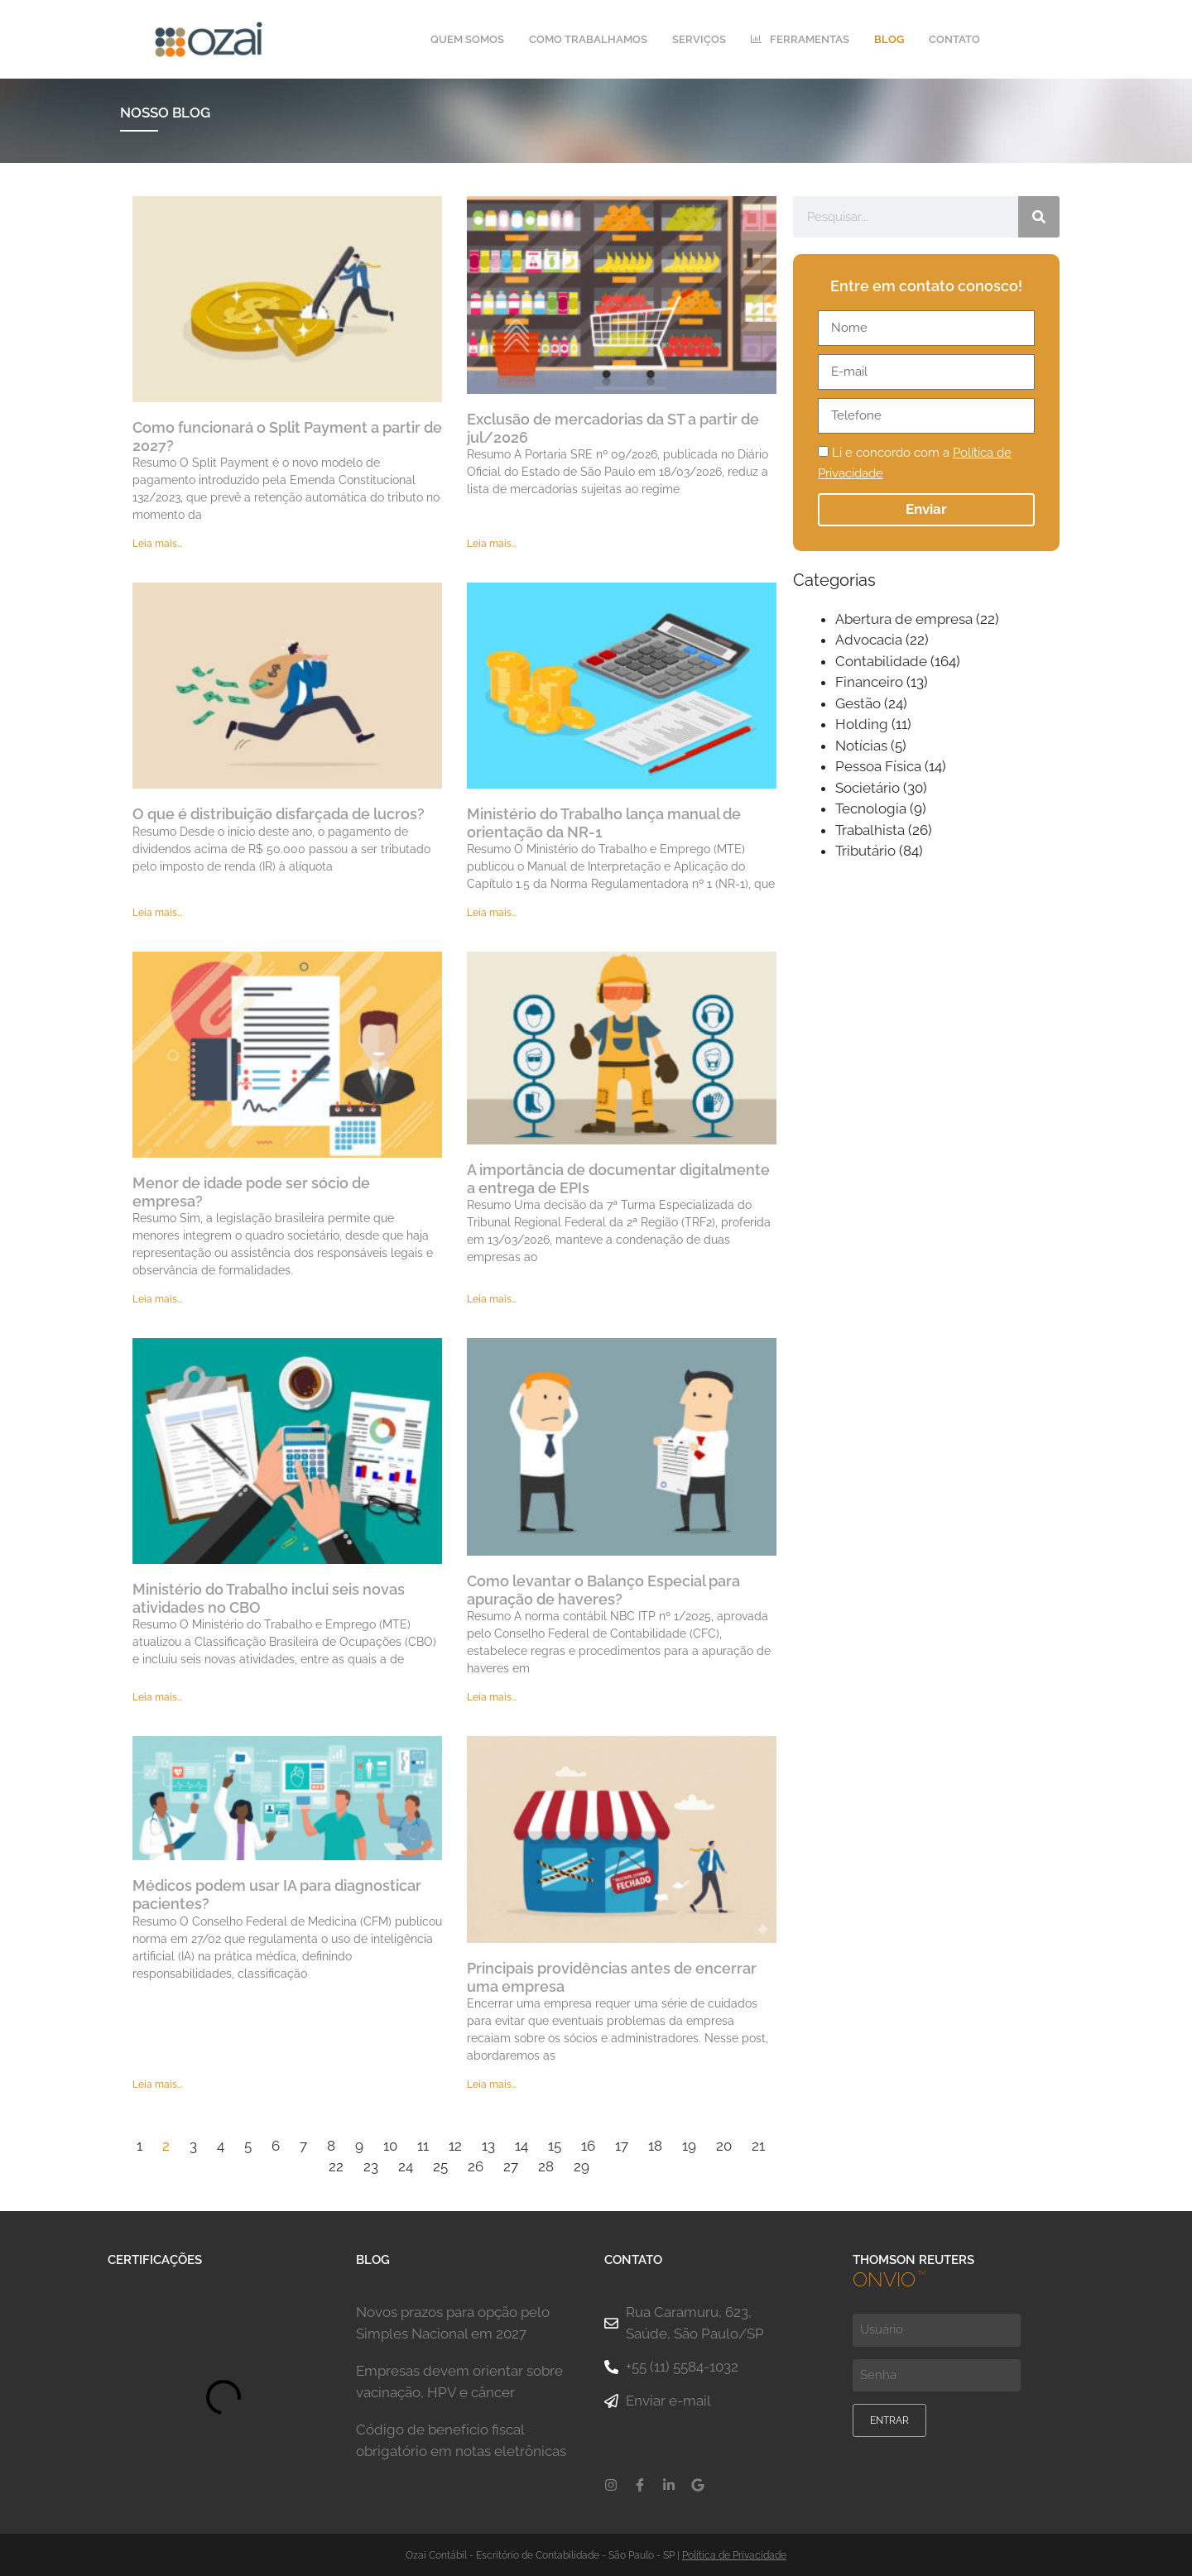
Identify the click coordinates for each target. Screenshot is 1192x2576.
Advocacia (868, 640)
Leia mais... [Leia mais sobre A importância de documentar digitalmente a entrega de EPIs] (492, 1300)
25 (440, 2167)
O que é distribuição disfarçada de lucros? (278, 814)
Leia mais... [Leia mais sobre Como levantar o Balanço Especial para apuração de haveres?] (492, 1697)
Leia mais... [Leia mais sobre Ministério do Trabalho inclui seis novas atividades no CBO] (157, 1697)
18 (655, 2145)
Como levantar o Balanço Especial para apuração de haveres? (603, 1590)
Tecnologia (870, 809)
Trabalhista (870, 830)
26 (475, 2167)
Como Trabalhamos (588, 39)
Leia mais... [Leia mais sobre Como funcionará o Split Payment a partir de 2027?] (157, 544)
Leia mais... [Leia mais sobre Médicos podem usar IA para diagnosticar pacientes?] (157, 2085)
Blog (889, 39)
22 (336, 2167)
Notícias (861, 745)
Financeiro (869, 682)
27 (510, 2167)
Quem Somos (467, 39)
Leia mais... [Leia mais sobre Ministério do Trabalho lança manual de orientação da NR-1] (492, 913)
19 (689, 2145)
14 (521, 2145)
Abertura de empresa (904, 619)
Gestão (858, 703)
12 (455, 2145)
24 (405, 2167)
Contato (954, 39)
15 (554, 2145)
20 (724, 2145)
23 (370, 2167)
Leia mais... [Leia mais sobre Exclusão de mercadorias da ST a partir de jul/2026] (492, 544)
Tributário (865, 851)
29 (581, 2167)
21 (758, 2145)
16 (588, 2145)
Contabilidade (881, 661)
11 (423, 2145)
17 (621, 2145)
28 (546, 2167)
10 (390, 2145)
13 (488, 2145)
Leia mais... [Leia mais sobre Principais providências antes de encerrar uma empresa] (492, 2085)
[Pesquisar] (1039, 216)
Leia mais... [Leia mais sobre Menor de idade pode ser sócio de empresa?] (157, 1300)
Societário (867, 788)
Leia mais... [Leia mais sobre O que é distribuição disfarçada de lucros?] (157, 913)
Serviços (699, 39)
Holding (861, 725)
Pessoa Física (878, 767)
